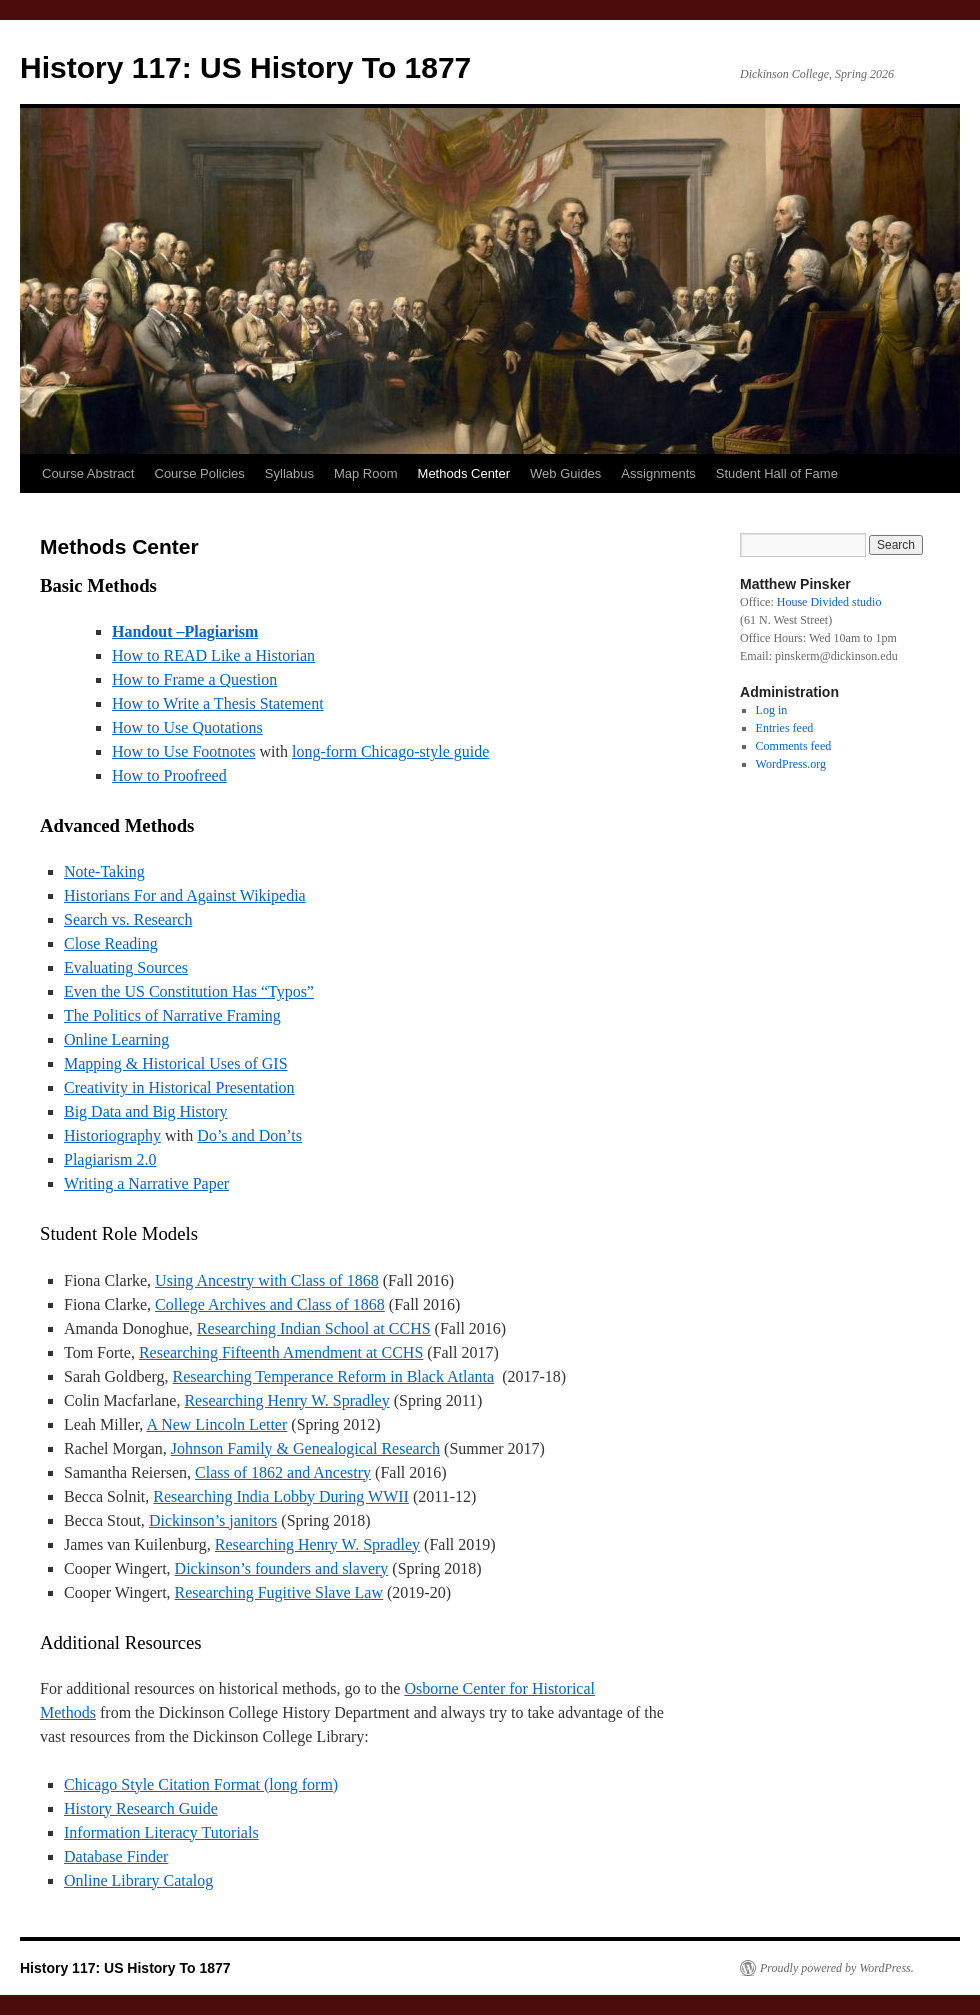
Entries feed (785, 728)
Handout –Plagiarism (185, 631)
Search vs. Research (128, 919)
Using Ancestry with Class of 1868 (267, 1280)
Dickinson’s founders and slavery (282, 1568)
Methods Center (464, 473)
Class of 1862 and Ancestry (283, 1472)
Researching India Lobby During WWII (281, 1496)
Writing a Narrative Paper (146, 1183)
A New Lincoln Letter (216, 1424)
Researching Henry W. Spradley (286, 1400)
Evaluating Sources (126, 967)
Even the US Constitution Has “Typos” (189, 991)
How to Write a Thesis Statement (218, 703)
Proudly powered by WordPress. (837, 1968)
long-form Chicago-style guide (390, 751)
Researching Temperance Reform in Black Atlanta (334, 1376)
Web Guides (565, 473)
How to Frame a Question (194, 679)
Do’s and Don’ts (249, 1135)
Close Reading (111, 943)
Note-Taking (104, 871)
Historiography (112, 1135)
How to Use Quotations (187, 727)
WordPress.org (791, 764)
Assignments (658, 473)
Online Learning (116, 1039)
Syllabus (289, 473)
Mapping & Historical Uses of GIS (176, 1063)
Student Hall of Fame (777, 473)
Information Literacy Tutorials (161, 1832)
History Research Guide (141, 1808)
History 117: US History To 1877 (245, 67)
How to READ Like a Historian (213, 655)
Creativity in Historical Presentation (179, 1087)
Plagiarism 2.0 (110, 1159)
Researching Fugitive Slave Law (279, 1592)
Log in (772, 710)
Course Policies (200, 473)
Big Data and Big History (146, 1111)
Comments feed (794, 746)
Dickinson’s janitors (213, 1520)
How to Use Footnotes (184, 751)
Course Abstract (88, 473)
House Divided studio (829, 602)
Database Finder (116, 1856)
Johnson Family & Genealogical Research (305, 1448)
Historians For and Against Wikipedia (185, 895)
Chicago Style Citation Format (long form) (201, 1784)
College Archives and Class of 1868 (270, 1304)
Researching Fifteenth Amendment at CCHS (281, 1352)
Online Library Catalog (138, 1880)
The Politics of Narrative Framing (172, 1015)
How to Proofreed (169, 775)
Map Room (366, 473)
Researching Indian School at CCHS (314, 1328)
